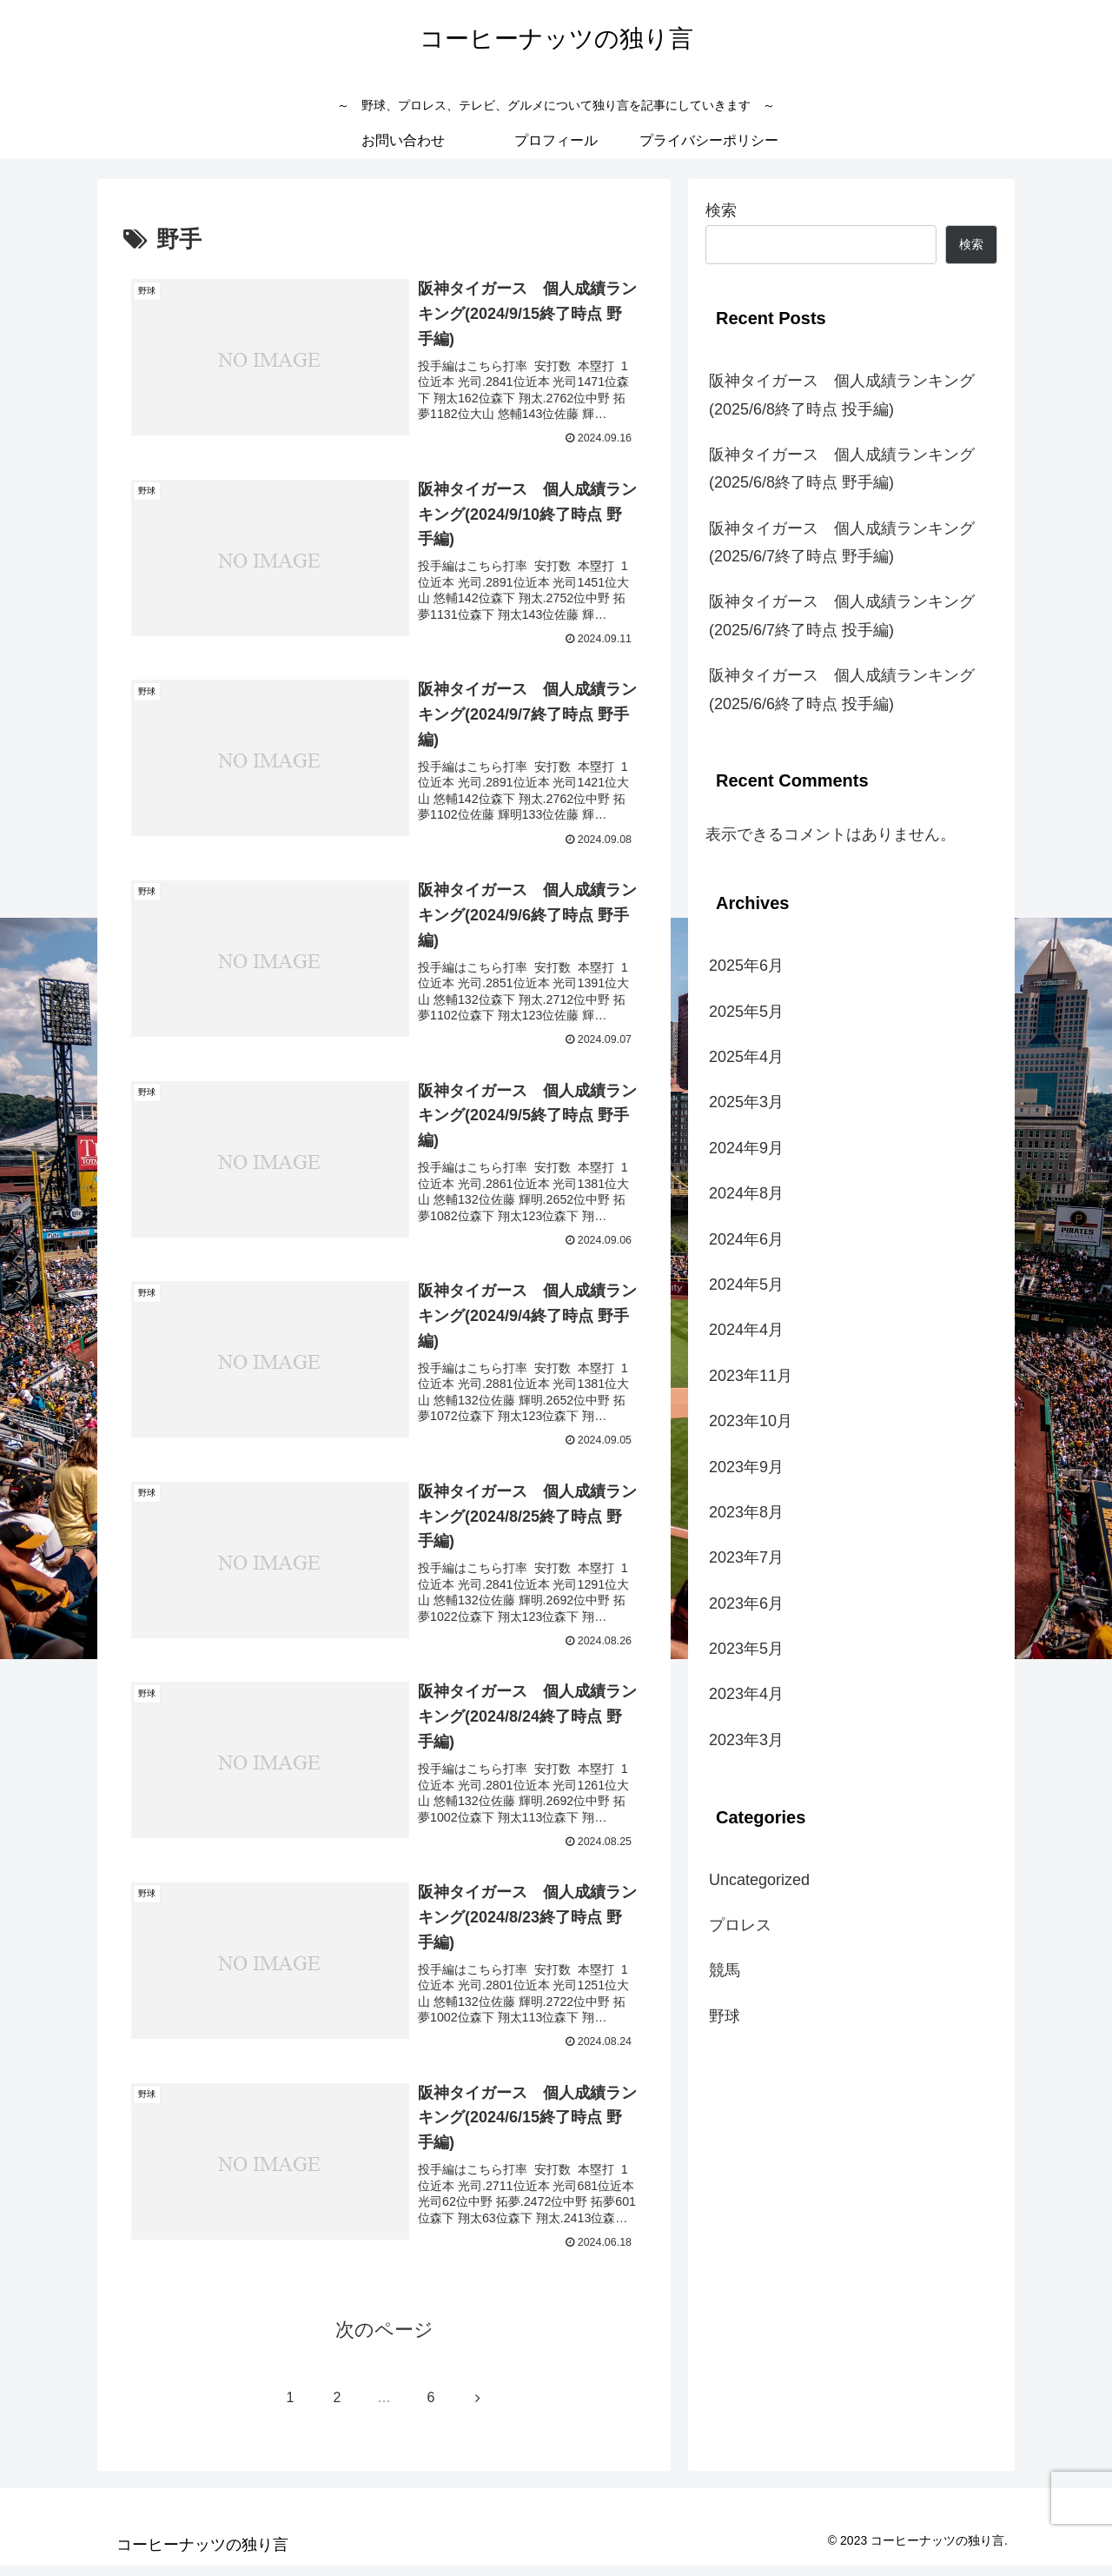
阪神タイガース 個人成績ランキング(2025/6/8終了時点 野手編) (842, 468)
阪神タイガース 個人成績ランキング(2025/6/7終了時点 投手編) (842, 615)
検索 (721, 210)
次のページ (384, 2340)
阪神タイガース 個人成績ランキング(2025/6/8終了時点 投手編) (842, 394)
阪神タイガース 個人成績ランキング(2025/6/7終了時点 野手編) (842, 542)
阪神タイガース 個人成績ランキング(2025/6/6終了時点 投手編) (842, 689)
